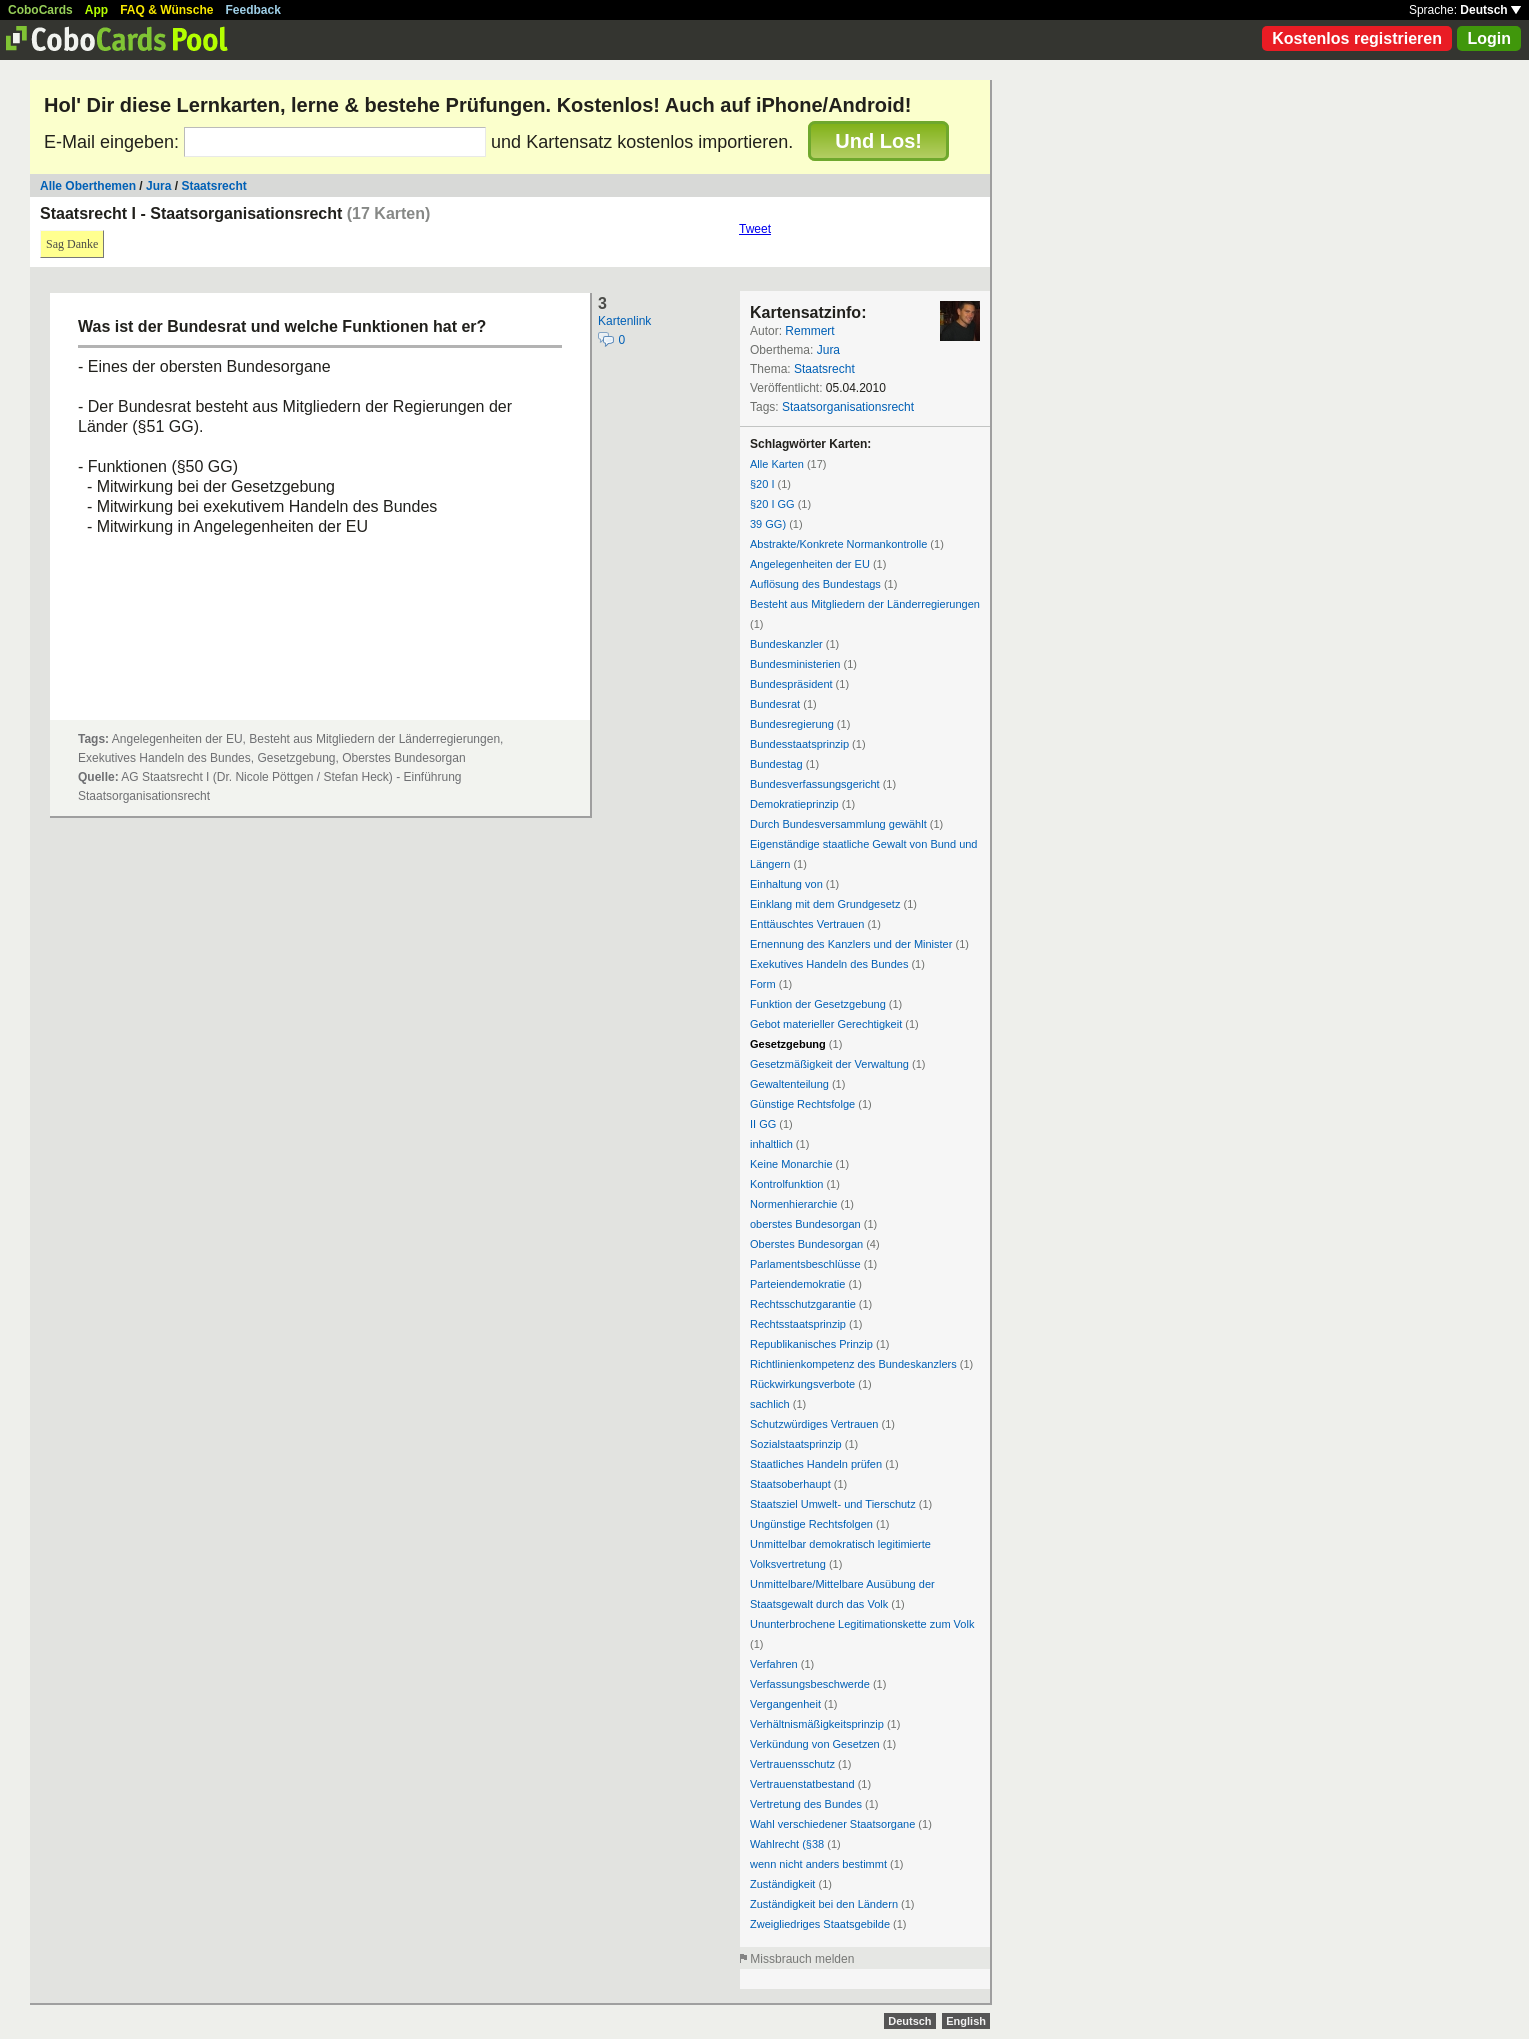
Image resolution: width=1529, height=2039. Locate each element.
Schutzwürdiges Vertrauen (814, 1424)
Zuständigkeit (782, 1884)
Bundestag (776, 764)
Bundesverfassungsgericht (815, 784)
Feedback (253, 10)
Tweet (755, 229)
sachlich (770, 1404)
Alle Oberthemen (88, 186)
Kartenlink (624, 321)
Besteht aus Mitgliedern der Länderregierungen (865, 604)
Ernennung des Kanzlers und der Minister (851, 944)
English (966, 2021)
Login (1489, 38)
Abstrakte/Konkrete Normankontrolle (838, 544)
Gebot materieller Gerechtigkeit (826, 1024)
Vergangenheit (785, 1704)
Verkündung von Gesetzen (815, 1744)
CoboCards (40, 10)
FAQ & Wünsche (166, 10)
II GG (763, 1124)
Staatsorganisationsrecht (848, 407)
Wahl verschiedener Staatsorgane (832, 1824)
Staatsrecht (213, 186)
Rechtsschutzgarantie (803, 1304)
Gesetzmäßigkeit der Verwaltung (829, 1064)
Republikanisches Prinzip (811, 1344)
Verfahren (774, 1664)
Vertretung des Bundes (806, 1804)
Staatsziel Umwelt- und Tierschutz (833, 1504)
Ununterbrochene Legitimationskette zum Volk (862, 1624)
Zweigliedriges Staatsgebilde (820, 1924)
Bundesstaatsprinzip (799, 744)
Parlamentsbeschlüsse (805, 1264)
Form (763, 984)
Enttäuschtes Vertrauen (807, 924)
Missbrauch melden (802, 1959)
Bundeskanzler (786, 644)
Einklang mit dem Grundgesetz (825, 904)
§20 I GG (772, 504)
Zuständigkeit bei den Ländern (824, 1904)
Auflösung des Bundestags (815, 584)
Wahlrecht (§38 (787, 1844)
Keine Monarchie (791, 1164)
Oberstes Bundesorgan (806, 1244)
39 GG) (768, 524)
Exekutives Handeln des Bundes (829, 964)
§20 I (762, 484)
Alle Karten (777, 464)
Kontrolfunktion (786, 1184)
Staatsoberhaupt (790, 1484)
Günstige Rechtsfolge (802, 1104)
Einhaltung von (786, 884)
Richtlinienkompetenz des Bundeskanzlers (853, 1364)
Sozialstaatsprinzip (796, 1444)
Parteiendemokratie (797, 1284)
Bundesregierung (792, 724)
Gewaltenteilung (789, 1084)
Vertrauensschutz (792, 1764)
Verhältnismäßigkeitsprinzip (817, 1724)
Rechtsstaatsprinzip (798, 1324)
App (96, 10)
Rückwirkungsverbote (802, 1384)
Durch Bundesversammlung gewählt (838, 824)
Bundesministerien (795, 664)
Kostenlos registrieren (1357, 38)
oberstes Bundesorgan (805, 1224)
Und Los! (878, 141)
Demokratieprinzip (794, 804)
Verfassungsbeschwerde (810, 1684)
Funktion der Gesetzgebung (818, 1004)
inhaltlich (771, 1144)
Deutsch (1490, 10)
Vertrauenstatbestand (802, 1784)
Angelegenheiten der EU (810, 564)
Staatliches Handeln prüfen (816, 1464)
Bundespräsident (791, 684)
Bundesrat (775, 704)
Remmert (809, 331)
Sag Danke (72, 244)
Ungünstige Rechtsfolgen (811, 1524)
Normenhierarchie (793, 1204)
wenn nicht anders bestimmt (818, 1864)
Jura (158, 186)
